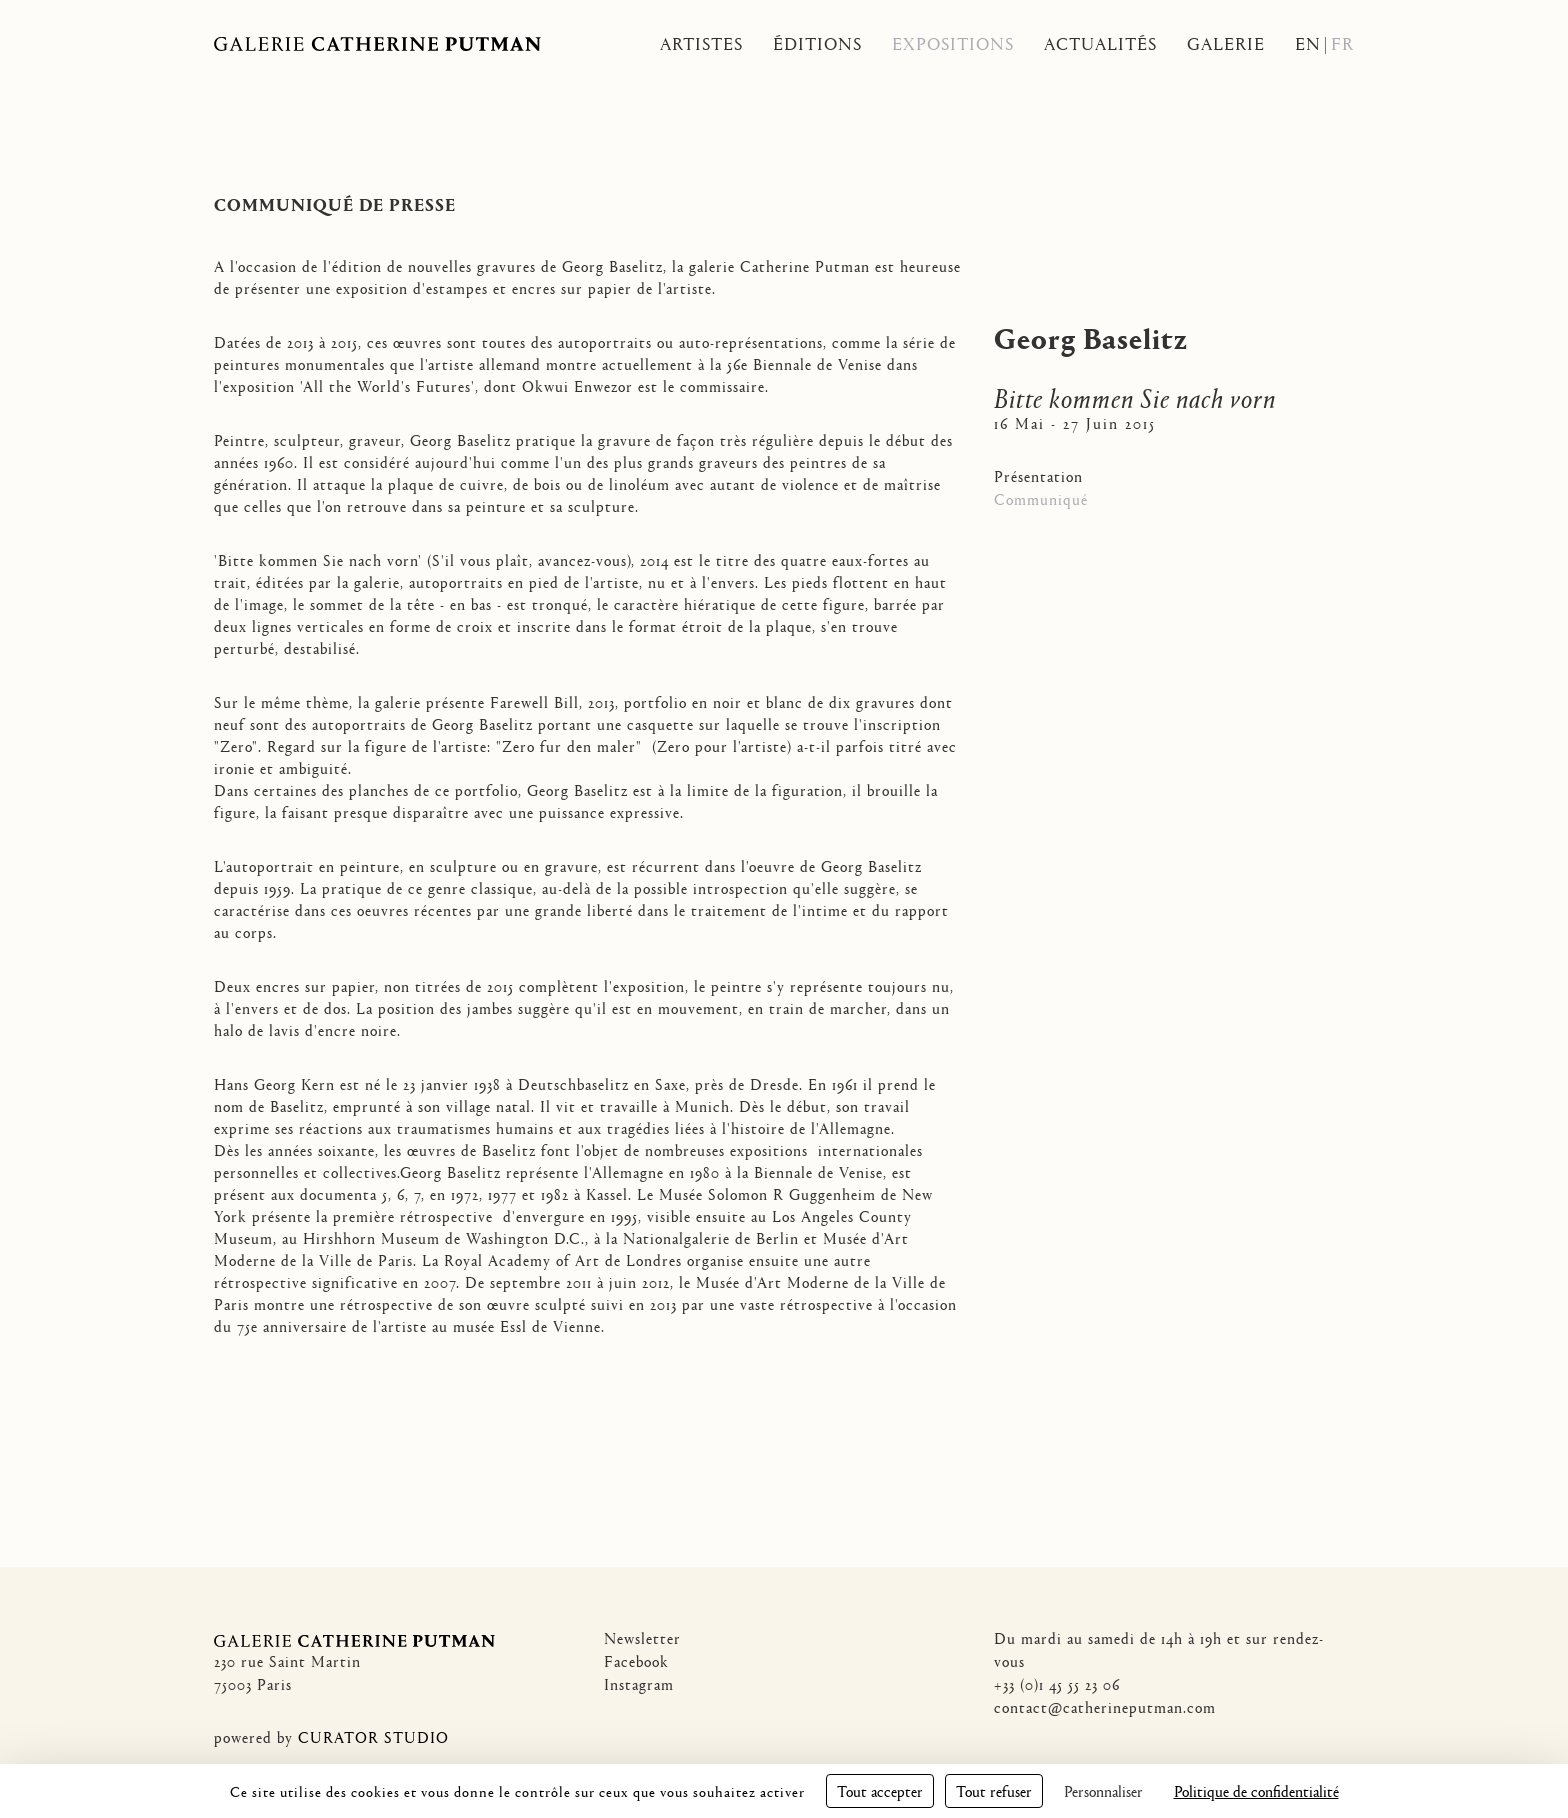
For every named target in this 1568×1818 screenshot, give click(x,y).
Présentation (1038, 475)
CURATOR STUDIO (373, 1736)
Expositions (953, 43)
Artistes (701, 43)
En (1308, 43)
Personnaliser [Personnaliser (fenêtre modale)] (1103, 1790)
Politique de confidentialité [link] (1256, 1790)
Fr (1342, 43)
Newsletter (642, 1637)
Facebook (636, 1660)
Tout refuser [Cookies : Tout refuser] (994, 1790)
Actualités (1100, 43)
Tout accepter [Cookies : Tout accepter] (880, 1790)
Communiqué (1041, 498)
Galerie (1226, 43)
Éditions (817, 43)
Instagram (639, 1683)
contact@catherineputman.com (1105, 1706)
